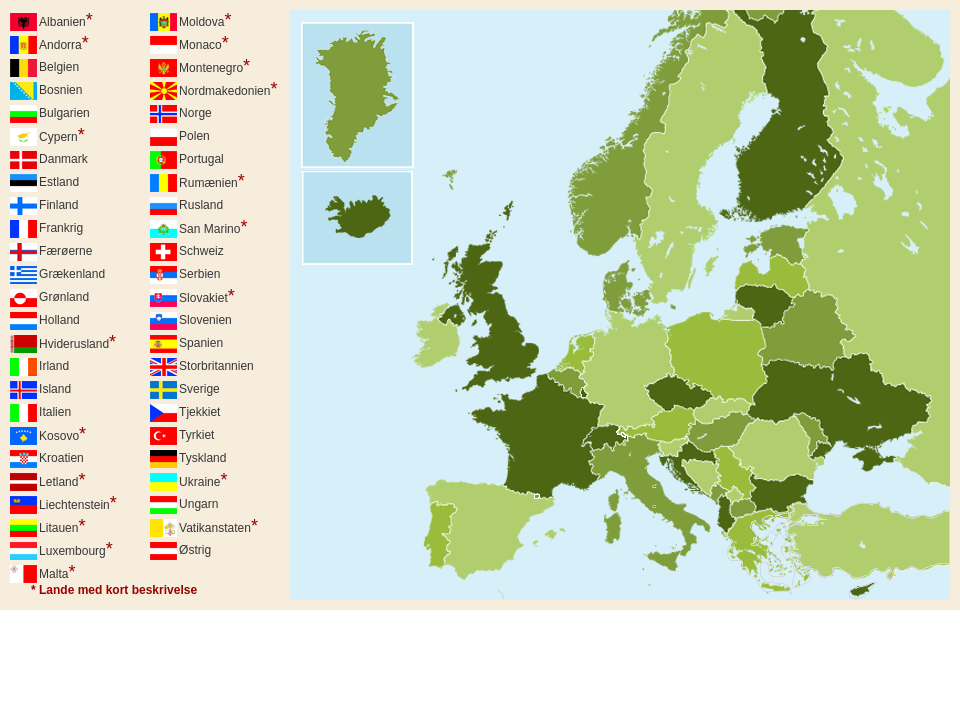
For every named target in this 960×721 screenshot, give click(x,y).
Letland (62, 480)
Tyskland (202, 458)
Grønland (64, 297)
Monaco (204, 43)
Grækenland (72, 274)
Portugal (201, 159)
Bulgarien (64, 113)
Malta (57, 572)
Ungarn (198, 504)
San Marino (213, 227)
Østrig (195, 550)
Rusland (201, 205)
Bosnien (60, 90)
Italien (55, 412)
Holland (59, 320)
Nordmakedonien (228, 89)
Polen (194, 136)
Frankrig (61, 228)
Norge (195, 113)
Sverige (199, 389)
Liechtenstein (78, 503)
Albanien (66, 20)
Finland (58, 205)
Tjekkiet (199, 412)
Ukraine (203, 480)
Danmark (63, 159)
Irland (54, 366)
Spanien (201, 343)
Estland (59, 182)
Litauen (62, 526)
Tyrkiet (196, 435)
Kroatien (61, 458)
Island (55, 389)
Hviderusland (77, 342)
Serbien (199, 274)
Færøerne (65, 251)
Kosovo (62, 434)
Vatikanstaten (218, 526)
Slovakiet (207, 296)
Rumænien (212, 181)
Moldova (205, 20)
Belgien (59, 67)
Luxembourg (76, 549)
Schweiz (201, 251)
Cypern (62, 135)
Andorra (64, 43)
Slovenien (205, 320)
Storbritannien (216, 366)
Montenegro (214, 66)
